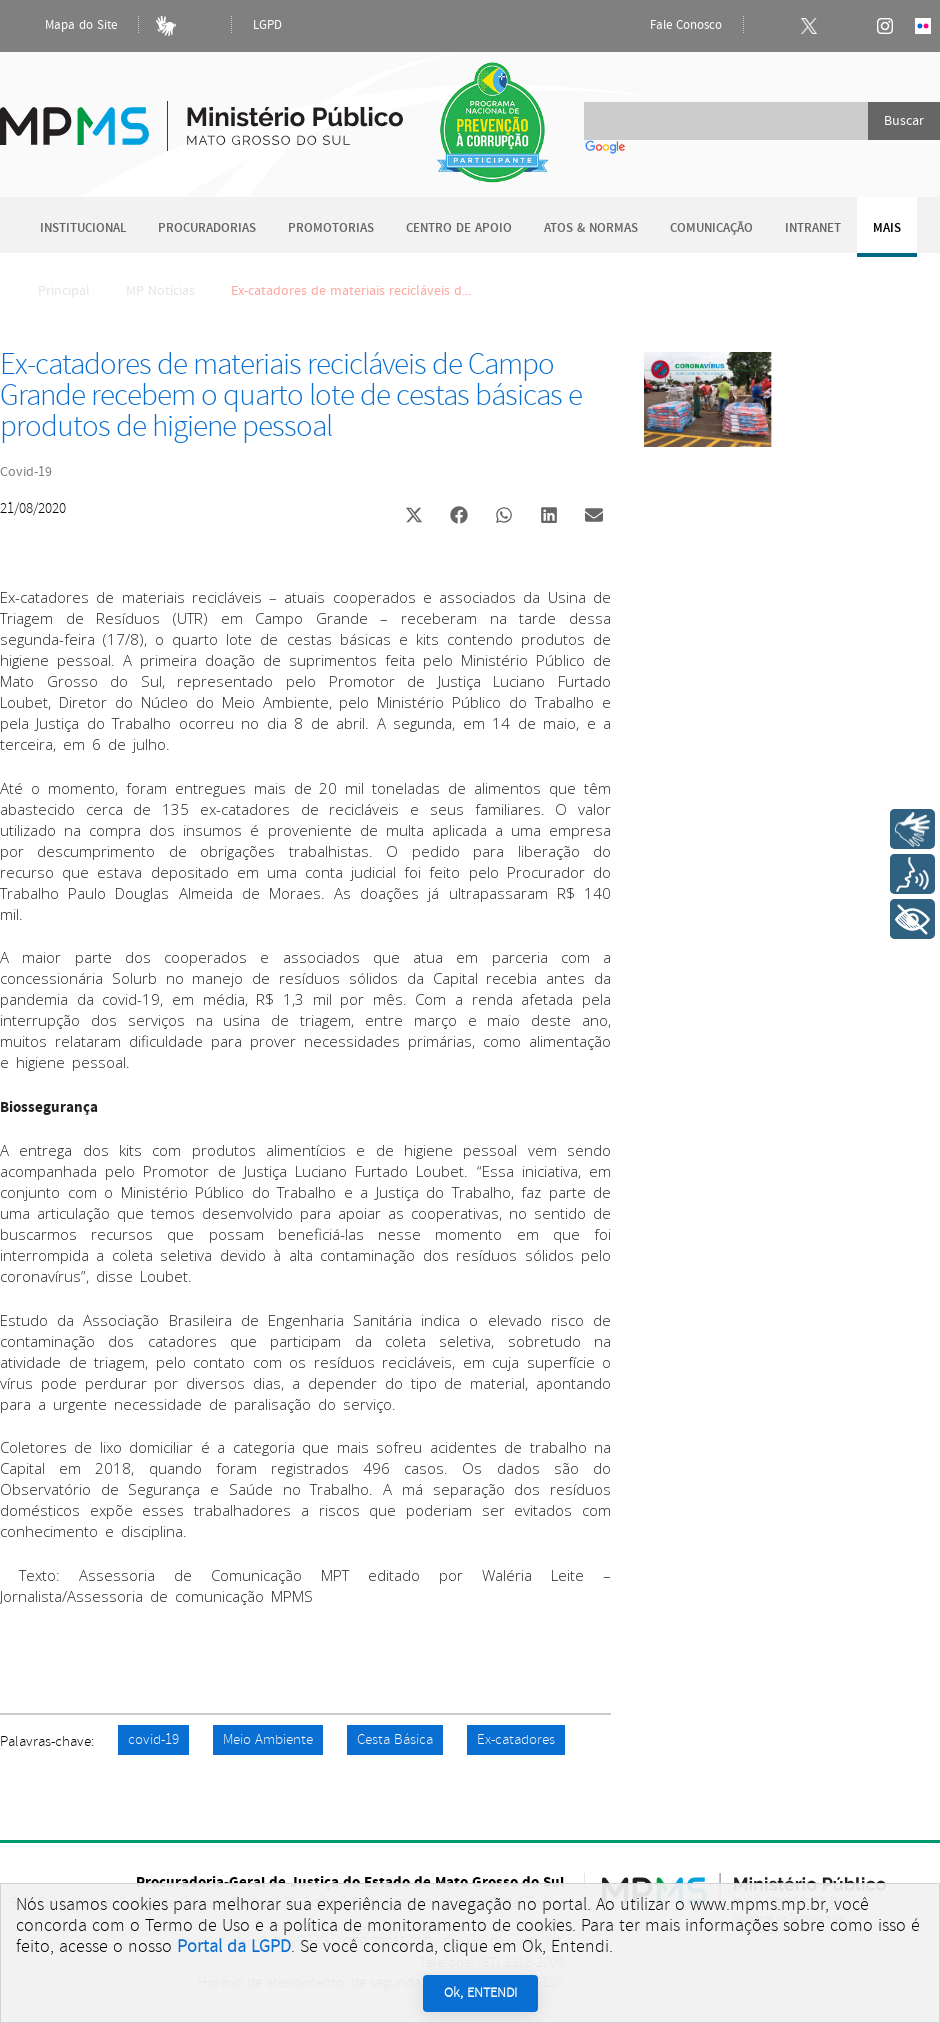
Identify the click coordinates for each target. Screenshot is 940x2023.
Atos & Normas (591, 228)
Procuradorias (207, 228)
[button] (413, 517)
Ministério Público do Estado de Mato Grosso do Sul (201, 114)
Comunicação (711, 228)
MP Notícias (160, 291)
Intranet (813, 228)
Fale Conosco (669, 26)
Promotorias (331, 228)
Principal (51, 291)
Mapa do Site (64, 26)
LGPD (267, 25)
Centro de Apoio (459, 228)
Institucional (83, 228)
